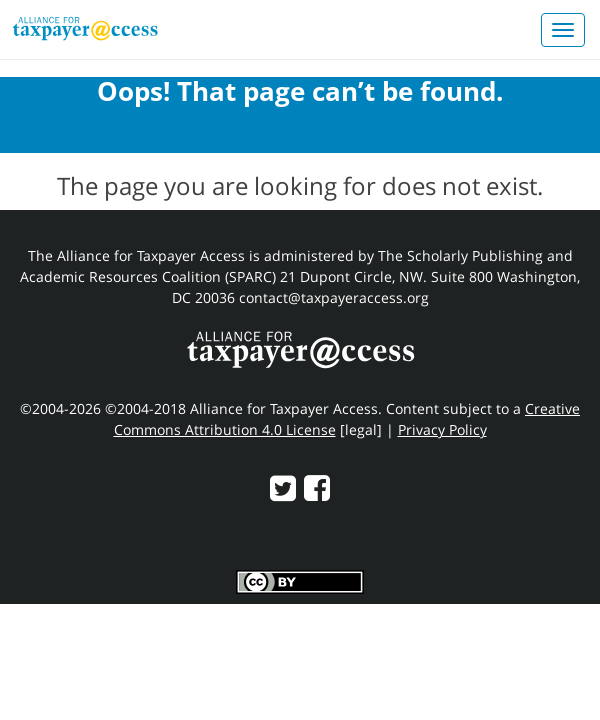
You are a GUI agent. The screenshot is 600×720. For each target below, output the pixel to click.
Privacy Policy (442, 429)
